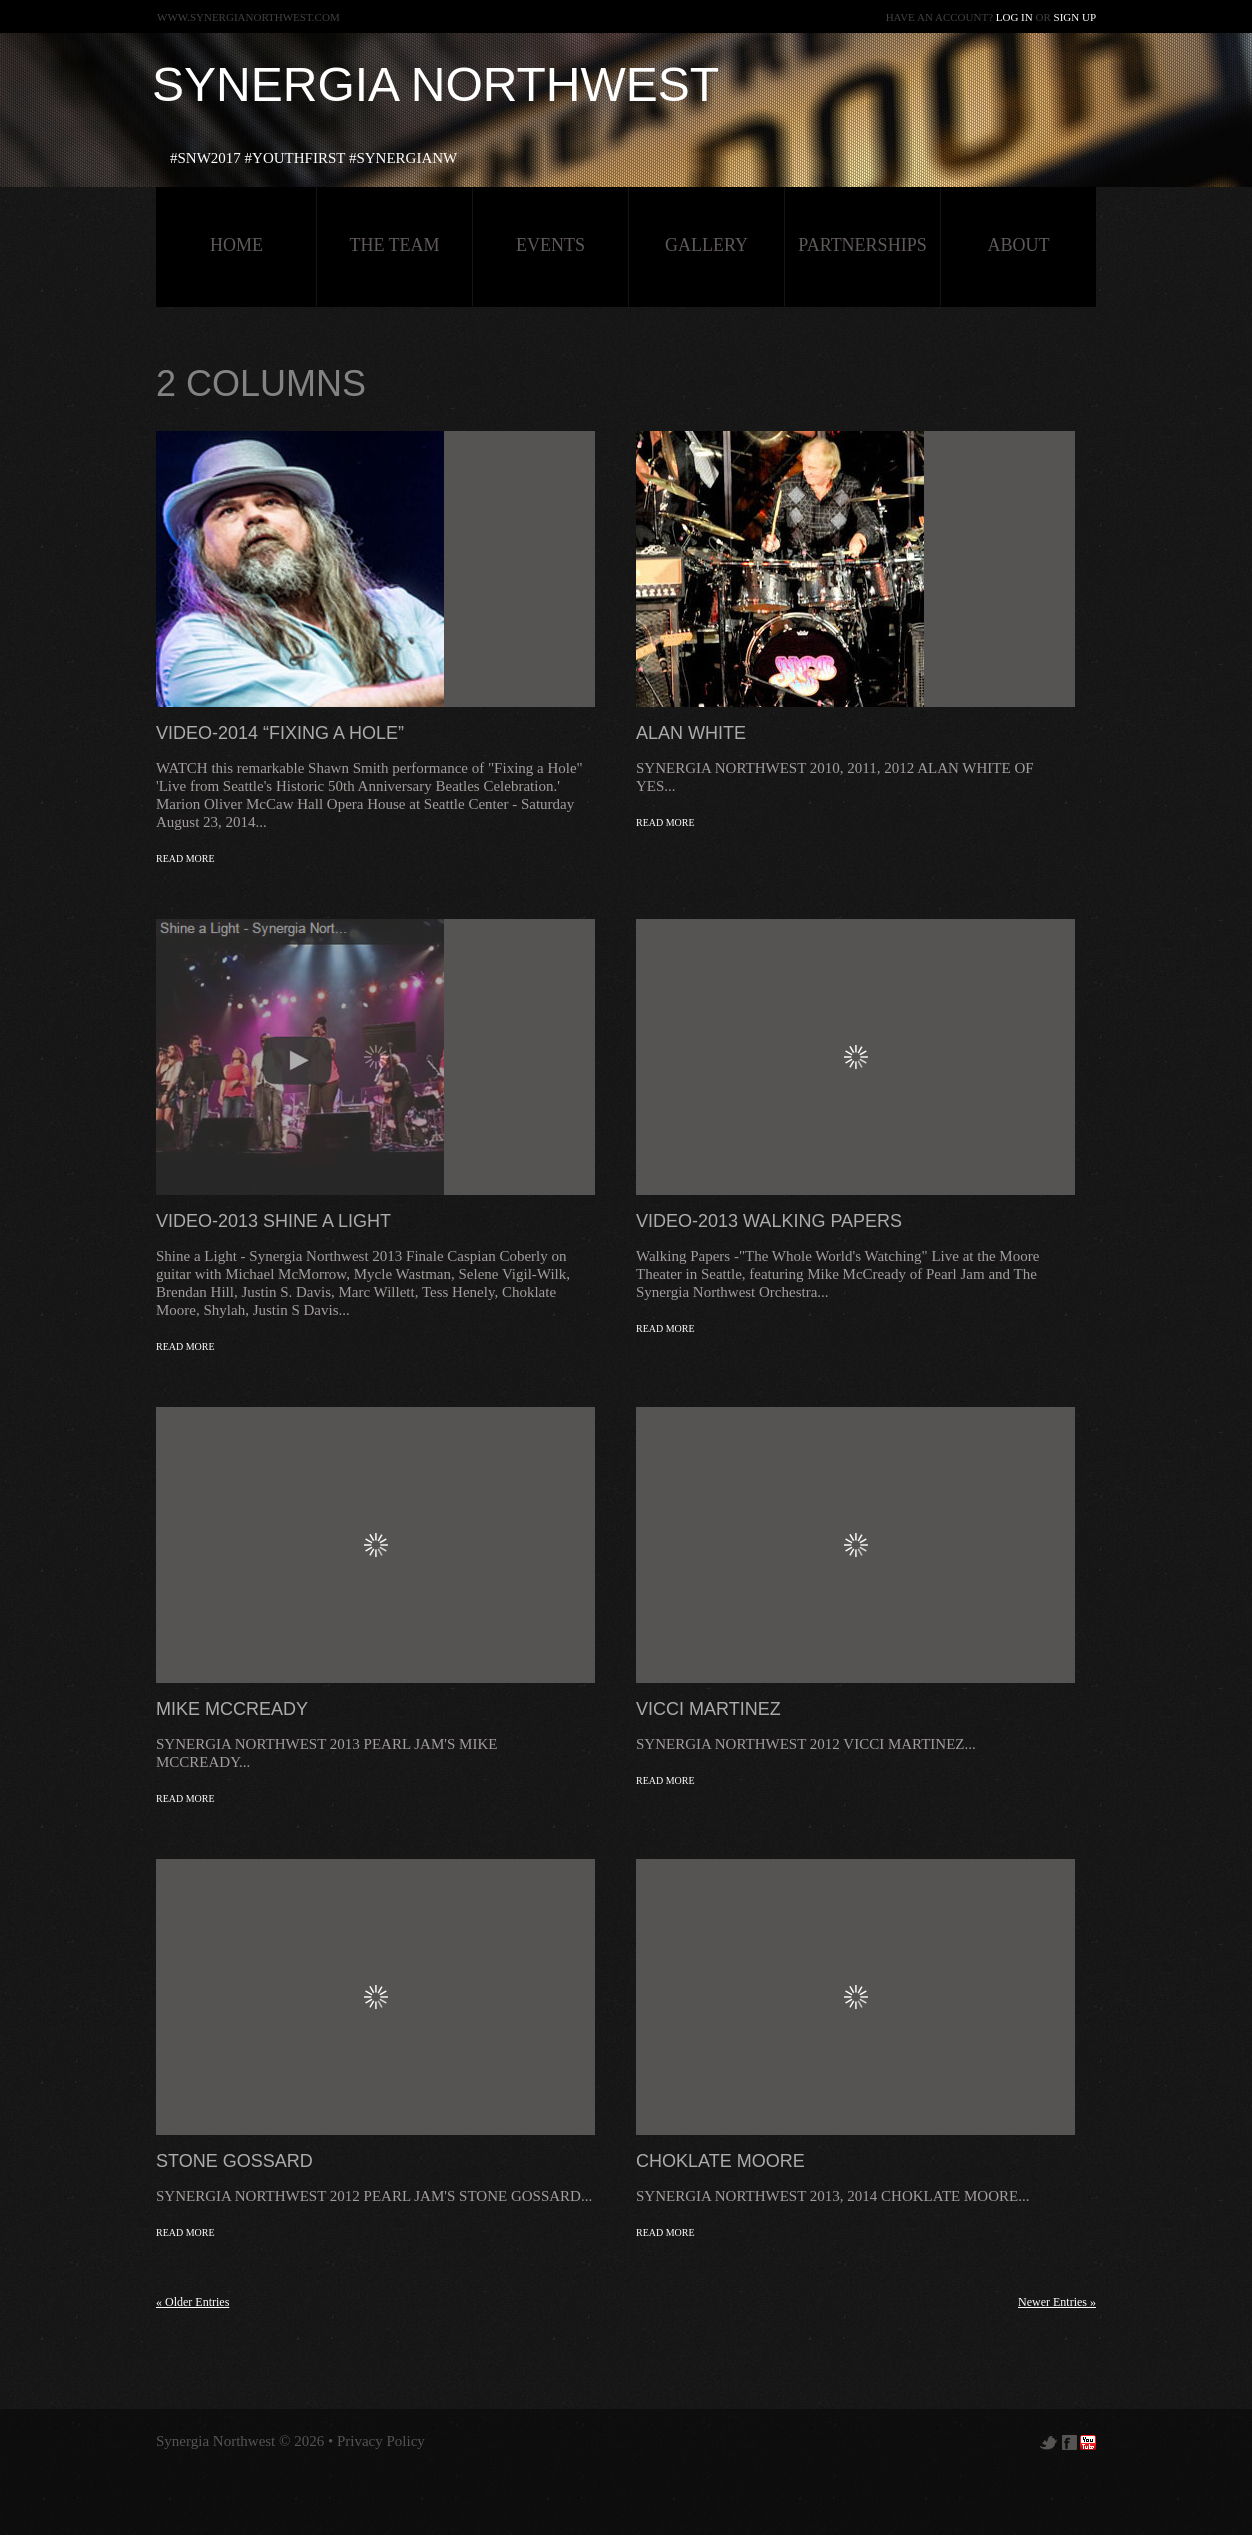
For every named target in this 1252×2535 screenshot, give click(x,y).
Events (550, 245)
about (1019, 245)
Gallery (706, 245)
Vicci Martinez (708, 1709)
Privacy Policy (381, 2441)
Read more (185, 858)
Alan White (691, 733)
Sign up (1075, 17)
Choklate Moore (720, 2161)
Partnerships (862, 245)
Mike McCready (232, 1709)
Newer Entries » (1057, 2302)
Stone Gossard (234, 2161)
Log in (1014, 17)
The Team (394, 245)
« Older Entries (192, 2302)
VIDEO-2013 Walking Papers (769, 1221)
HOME (236, 245)
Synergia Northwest (435, 84)
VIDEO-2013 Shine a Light (273, 1221)
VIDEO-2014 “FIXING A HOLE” (280, 733)
